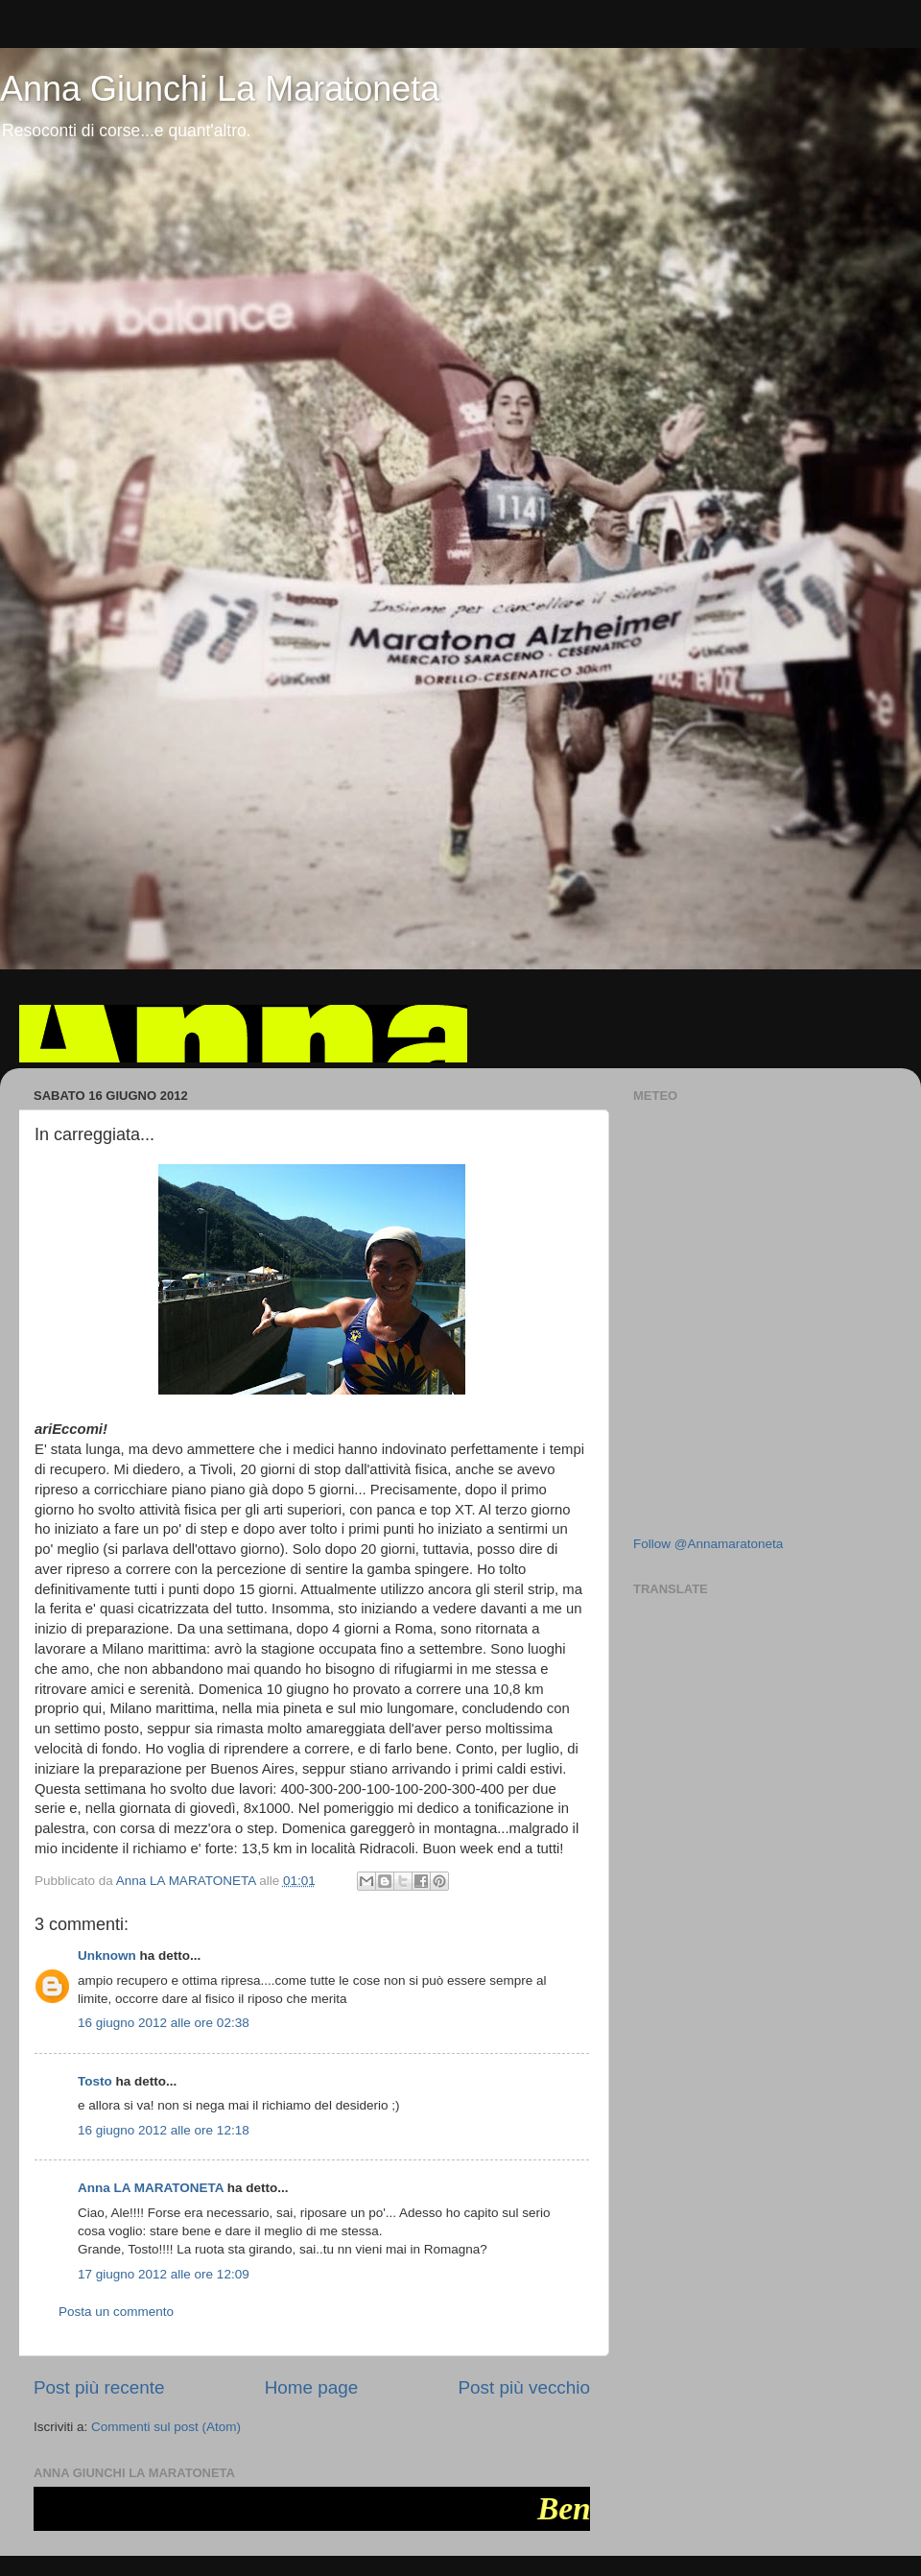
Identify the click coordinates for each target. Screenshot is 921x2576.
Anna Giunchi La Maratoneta (219, 88)
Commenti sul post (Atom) (166, 2427)
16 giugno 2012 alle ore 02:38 (163, 2022)
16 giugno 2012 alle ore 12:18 (163, 2130)
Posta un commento (116, 2311)
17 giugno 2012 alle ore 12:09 (163, 2274)
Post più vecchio (524, 2387)
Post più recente (99, 2387)
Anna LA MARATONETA (151, 2188)
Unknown (107, 1955)
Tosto (95, 2081)
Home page (312, 2387)
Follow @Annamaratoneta (708, 1544)
